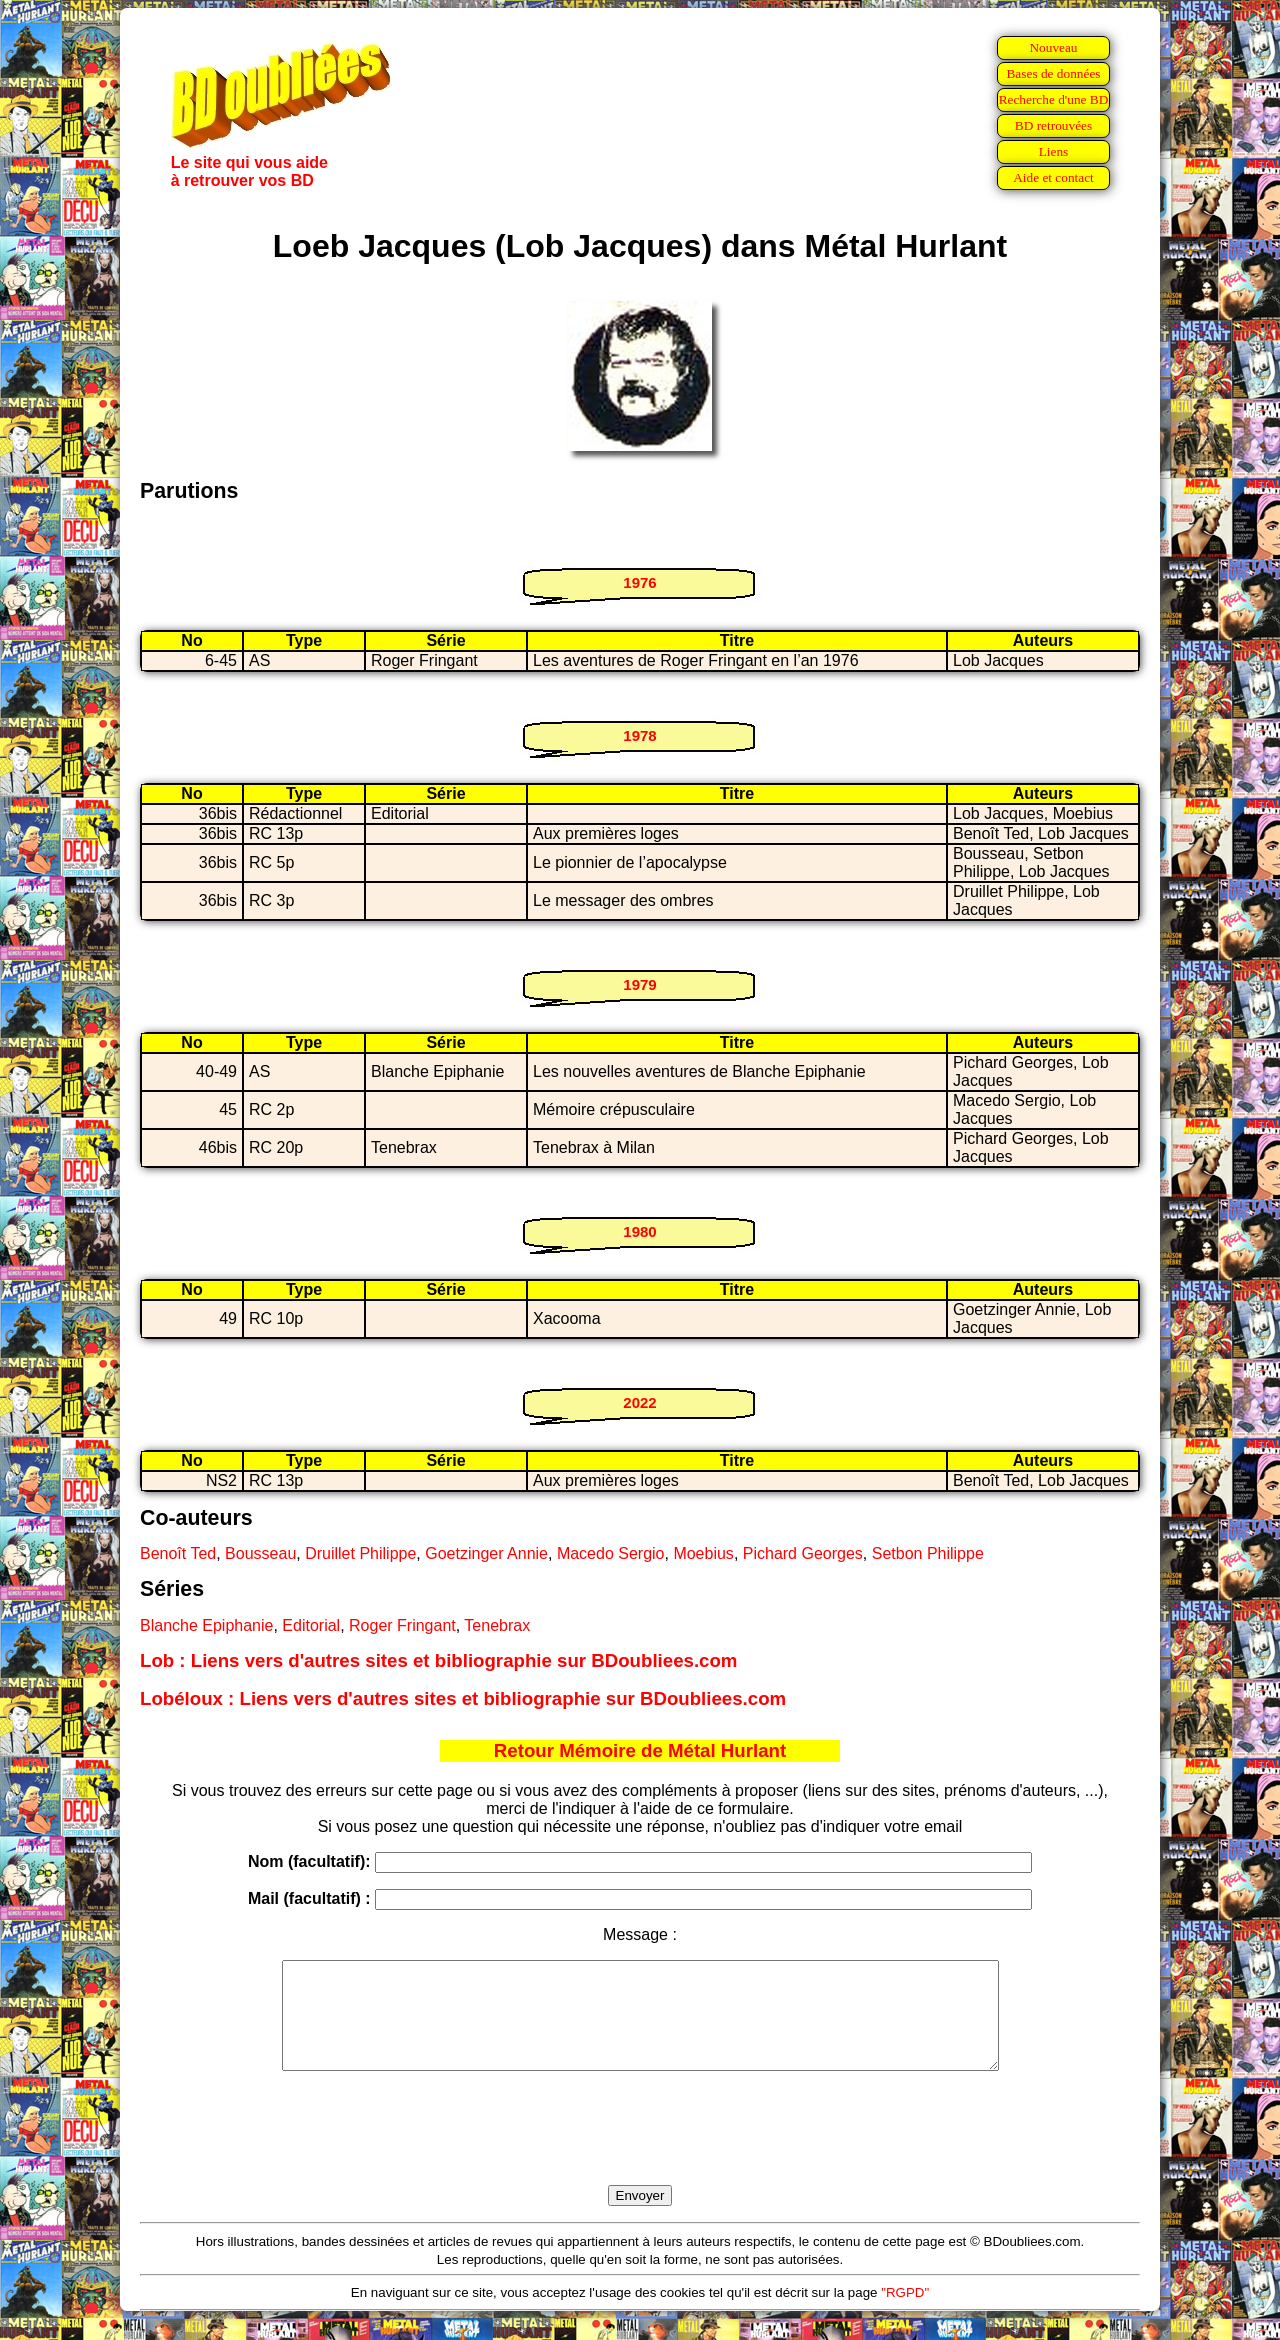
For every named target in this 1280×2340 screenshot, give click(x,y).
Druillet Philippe (360, 1553)
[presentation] (640, 2151)
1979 (639, 984)
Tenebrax (497, 1625)
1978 (639, 735)
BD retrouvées (1053, 125)
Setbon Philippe (928, 1553)
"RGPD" (905, 2313)
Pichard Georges (803, 1553)
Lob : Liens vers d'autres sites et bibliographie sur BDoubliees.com (438, 1660)
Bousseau (260, 1553)
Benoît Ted (178, 1553)
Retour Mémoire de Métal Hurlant (640, 1750)
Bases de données (1053, 73)
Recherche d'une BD (1054, 99)
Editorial (311, 1625)
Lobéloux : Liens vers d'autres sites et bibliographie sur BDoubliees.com (463, 1698)
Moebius (703, 1553)
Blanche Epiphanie (206, 1625)
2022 (639, 1402)
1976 (639, 582)
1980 (639, 1231)
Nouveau (1053, 47)
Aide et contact (1053, 177)
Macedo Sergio (611, 1553)
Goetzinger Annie (486, 1553)
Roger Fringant (402, 1625)
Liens (1054, 151)
